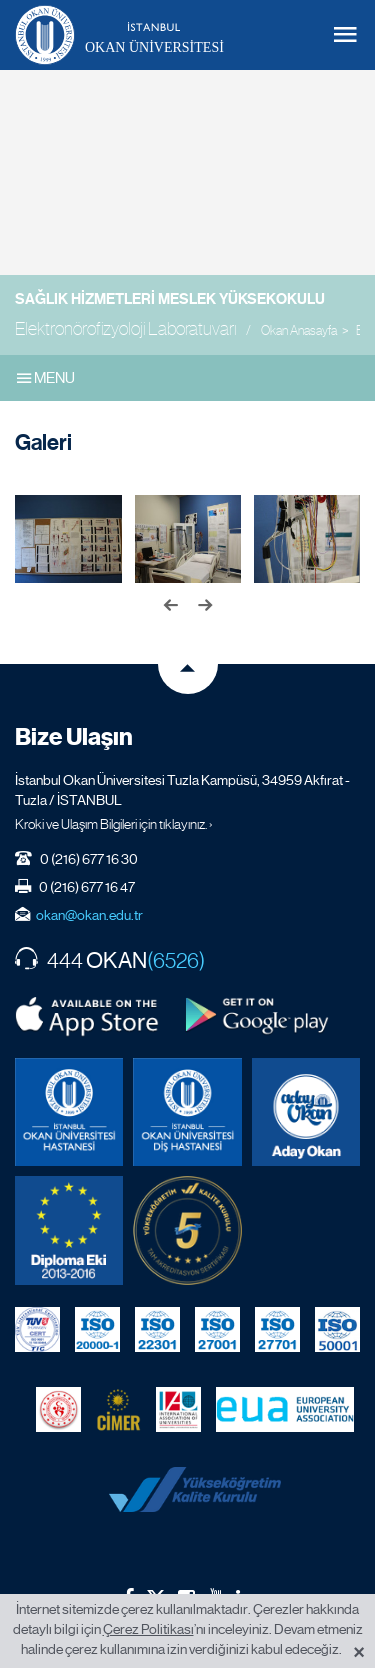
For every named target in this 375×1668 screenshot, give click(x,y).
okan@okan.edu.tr (89, 915)
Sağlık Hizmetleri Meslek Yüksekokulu (170, 299)
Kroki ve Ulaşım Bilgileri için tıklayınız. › (114, 824)
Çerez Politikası (148, 1629)
